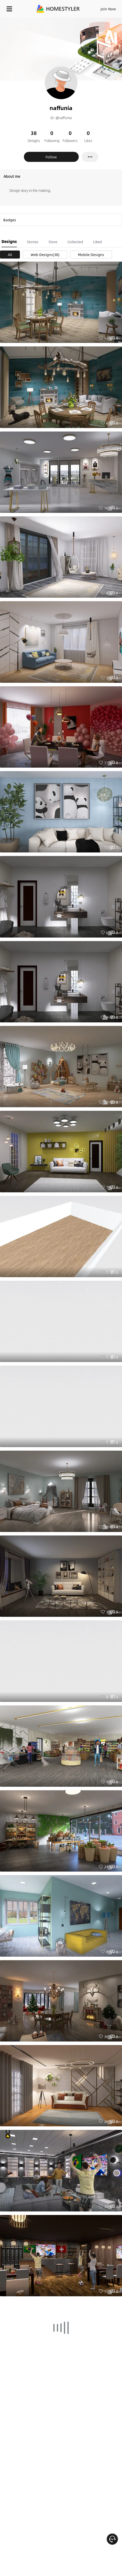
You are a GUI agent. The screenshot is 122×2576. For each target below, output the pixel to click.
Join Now (108, 9)
